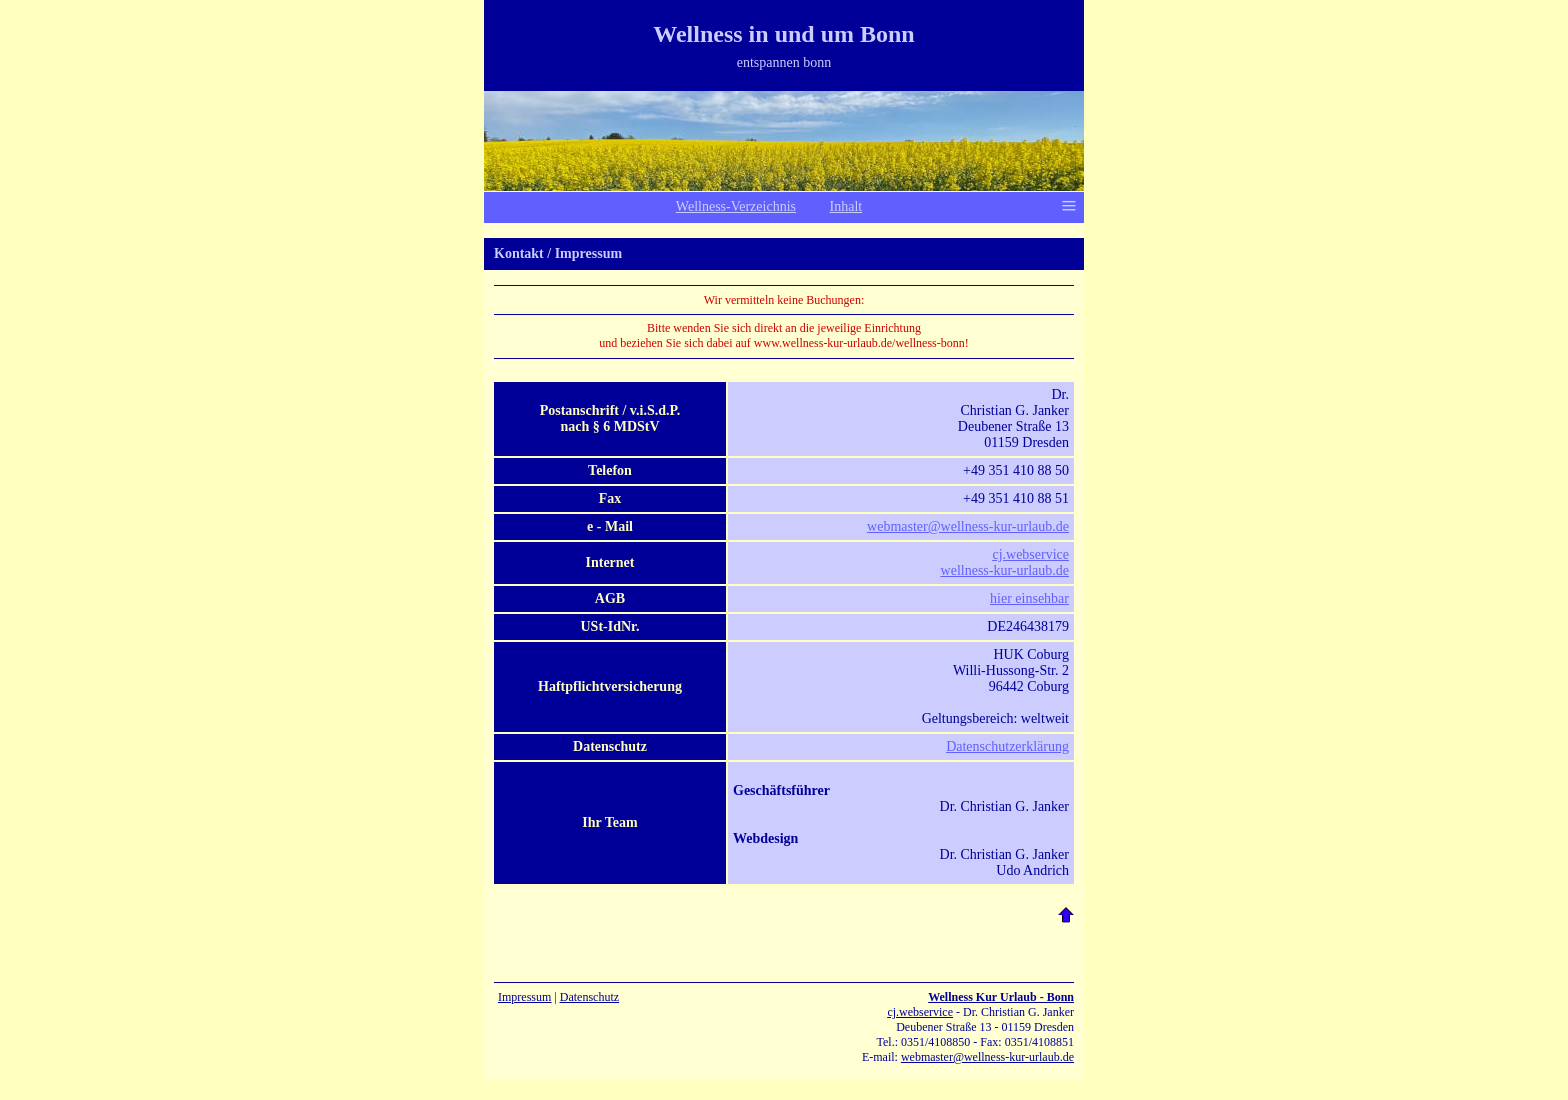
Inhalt (846, 206)
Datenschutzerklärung (1007, 746)
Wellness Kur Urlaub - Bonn (1001, 997)
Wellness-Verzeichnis (736, 206)
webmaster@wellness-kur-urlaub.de (968, 526)
